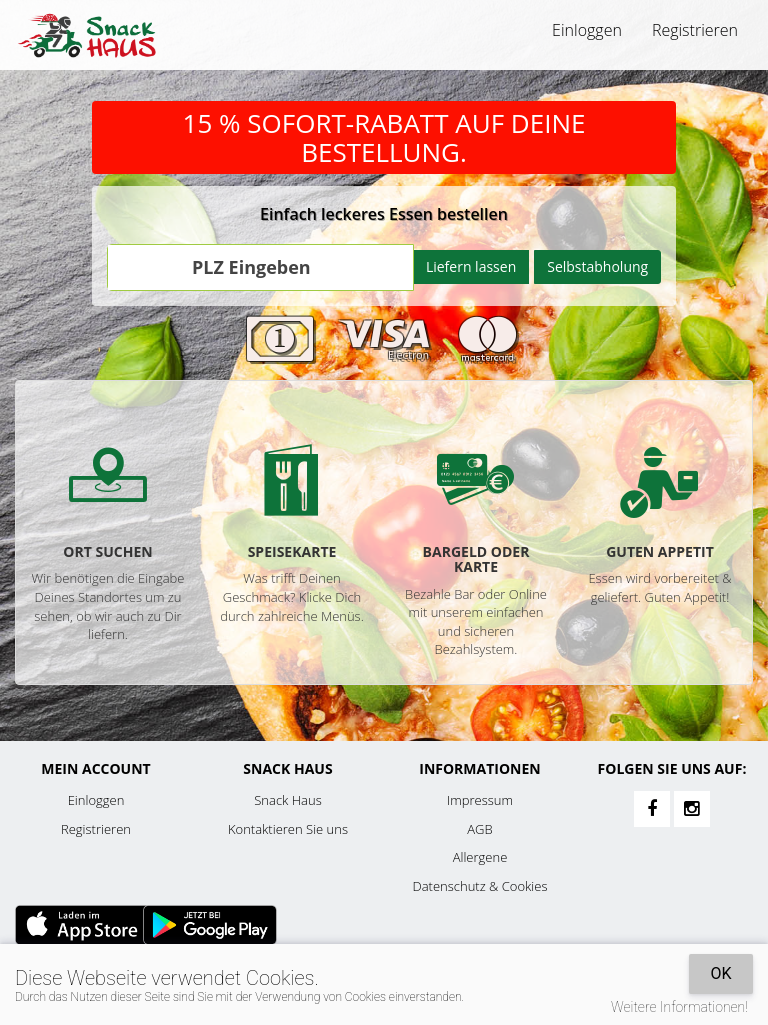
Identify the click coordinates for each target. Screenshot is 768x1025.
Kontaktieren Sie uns (288, 829)
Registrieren (695, 30)
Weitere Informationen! (679, 1007)
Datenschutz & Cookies (480, 886)
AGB (479, 829)
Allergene (480, 857)
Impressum (480, 800)
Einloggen (587, 30)
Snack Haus (287, 800)
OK (720, 973)
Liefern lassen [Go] (471, 266)
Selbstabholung (597, 266)
